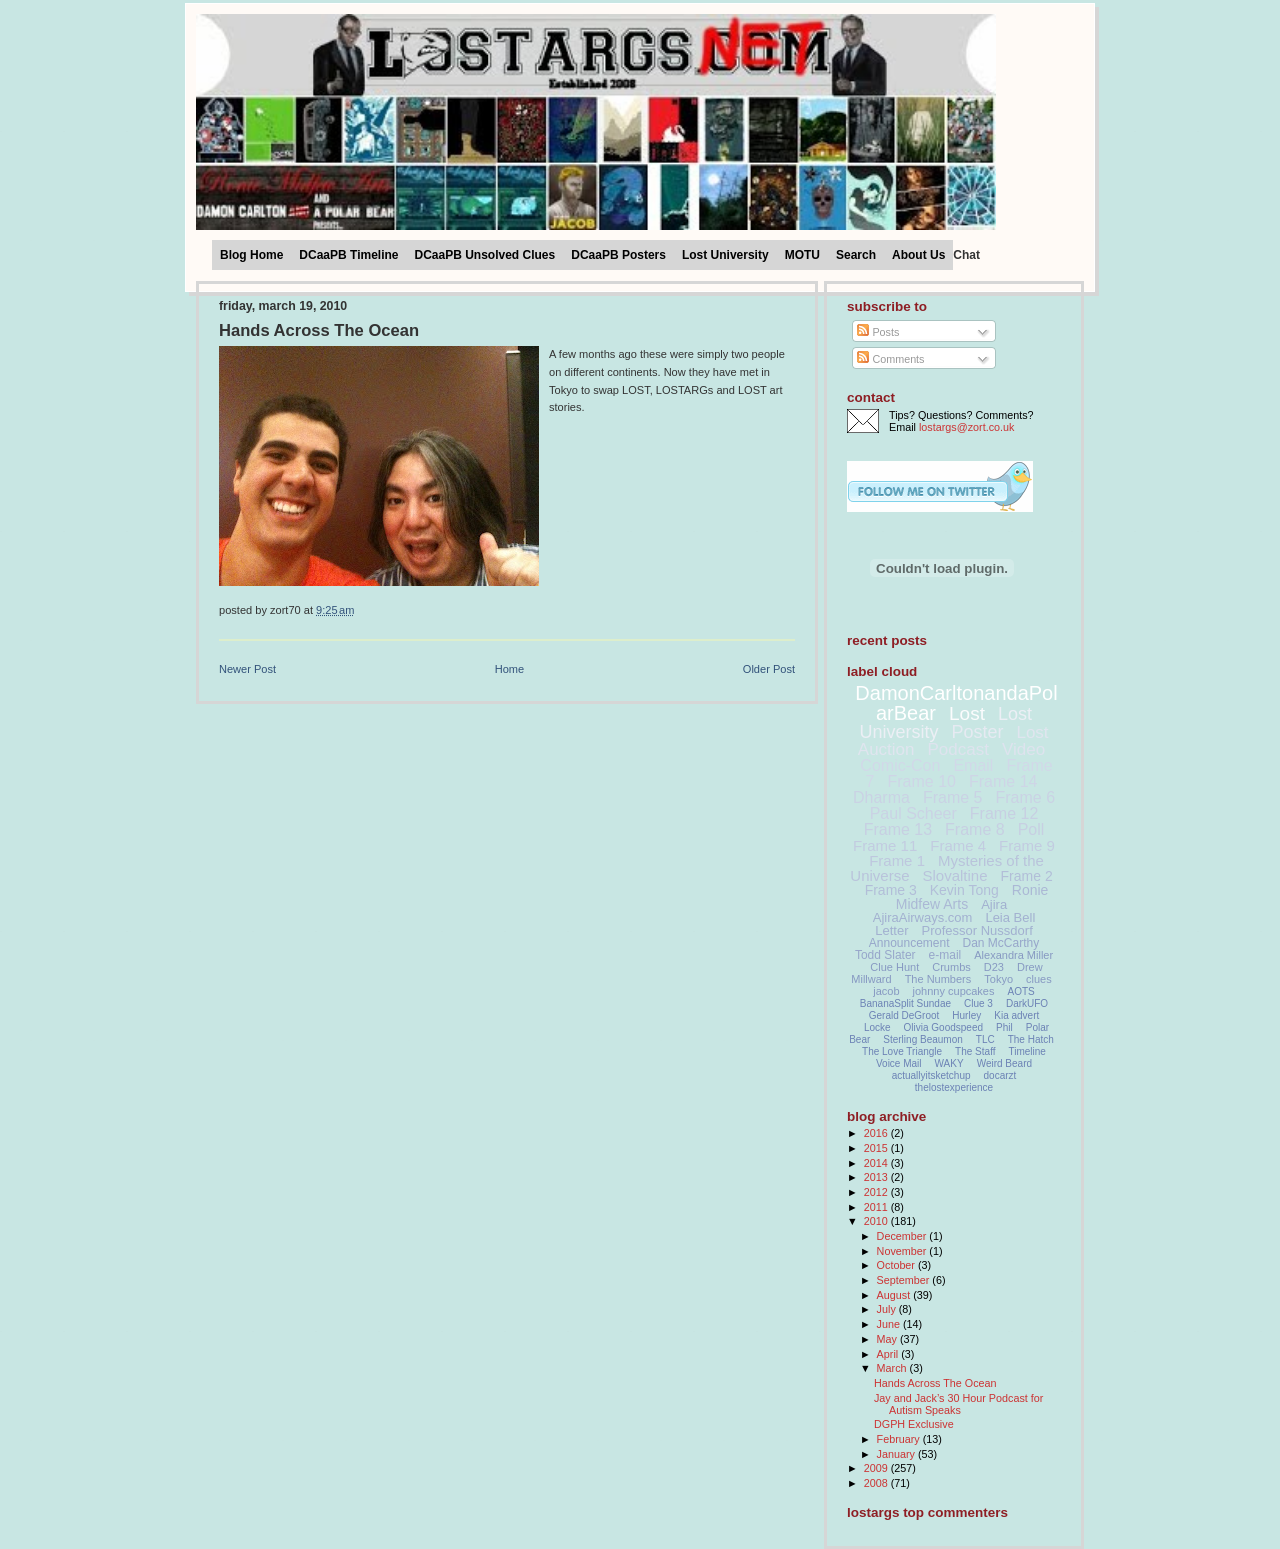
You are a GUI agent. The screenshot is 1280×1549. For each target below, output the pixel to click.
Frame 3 (891, 890)
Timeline (1027, 1051)
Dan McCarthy (1001, 943)
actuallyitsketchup (931, 1075)
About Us (918, 255)
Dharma (881, 797)
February (900, 1439)
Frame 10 (921, 781)
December (903, 1236)
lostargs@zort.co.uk (966, 427)
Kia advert (1016, 1015)
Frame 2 (1027, 876)
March (893, 1368)
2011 (877, 1207)
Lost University (725, 255)
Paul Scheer (913, 813)
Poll (1031, 829)
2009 (877, 1468)
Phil (1004, 1027)
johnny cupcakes (954, 991)
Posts (878, 332)
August (895, 1295)
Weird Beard (1004, 1063)
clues (1039, 979)
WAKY (949, 1063)
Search (856, 255)
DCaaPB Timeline (348, 255)
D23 (994, 967)
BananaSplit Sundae (905, 1003)
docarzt (1000, 1075)
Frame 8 (975, 829)
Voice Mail (899, 1063)
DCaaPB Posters (618, 255)
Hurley (966, 1015)
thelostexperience (954, 1087)
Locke (877, 1027)
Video (1023, 749)
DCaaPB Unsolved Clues (485, 255)
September (905, 1280)
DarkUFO (1027, 1003)
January (897, 1454)
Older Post (769, 669)
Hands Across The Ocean (319, 330)
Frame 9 (1027, 845)
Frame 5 (953, 797)
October (897, 1265)
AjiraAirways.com (923, 917)
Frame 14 (1003, 781)
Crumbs (951, 967)
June (890, 1324)
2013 (877, 1177)
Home (509, 669)
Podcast (958, 749)
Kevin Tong (964, 890)
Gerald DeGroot (904, 1015)
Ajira (994, 904)
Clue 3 (978, 1003)
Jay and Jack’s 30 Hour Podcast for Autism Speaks (958, 1404)
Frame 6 (1025, 797)
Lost (967, 713)
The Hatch (1031, 1039)
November (903, 1251)
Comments (890, 359)
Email (973, 765)
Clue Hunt (894, 967)
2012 (877, 1192)
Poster (977, 732)
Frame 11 (885, 845)
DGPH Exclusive (914, 1424)
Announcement (909, 943)
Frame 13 (898, 829)
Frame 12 (1004, 813)
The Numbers (938, 979)
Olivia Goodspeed (944, 1027)
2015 (877, 1148)
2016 (877, 1133)
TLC (985, 1039)
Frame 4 (958, 845)
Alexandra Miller (1013, 955)
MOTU (802, 255)
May (888, 1339)
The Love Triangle (902, 1051)
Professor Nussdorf (976, 930)
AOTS (1021, 991)
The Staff (975, 1051)
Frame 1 (897, 860)
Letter (891, 930)
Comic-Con (900, 765)
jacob (886, 991)
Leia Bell (1010, 917)
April (889, 1354)
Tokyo (998, 979)
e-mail (945, 955)
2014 (877, 1163)
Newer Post (247, 669)
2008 (877, 1483)
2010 (877, 1221)
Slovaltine (955, 875)
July (888, 1309)
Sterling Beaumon (923, 1039)
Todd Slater (885, 955)
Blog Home (251, 255)
